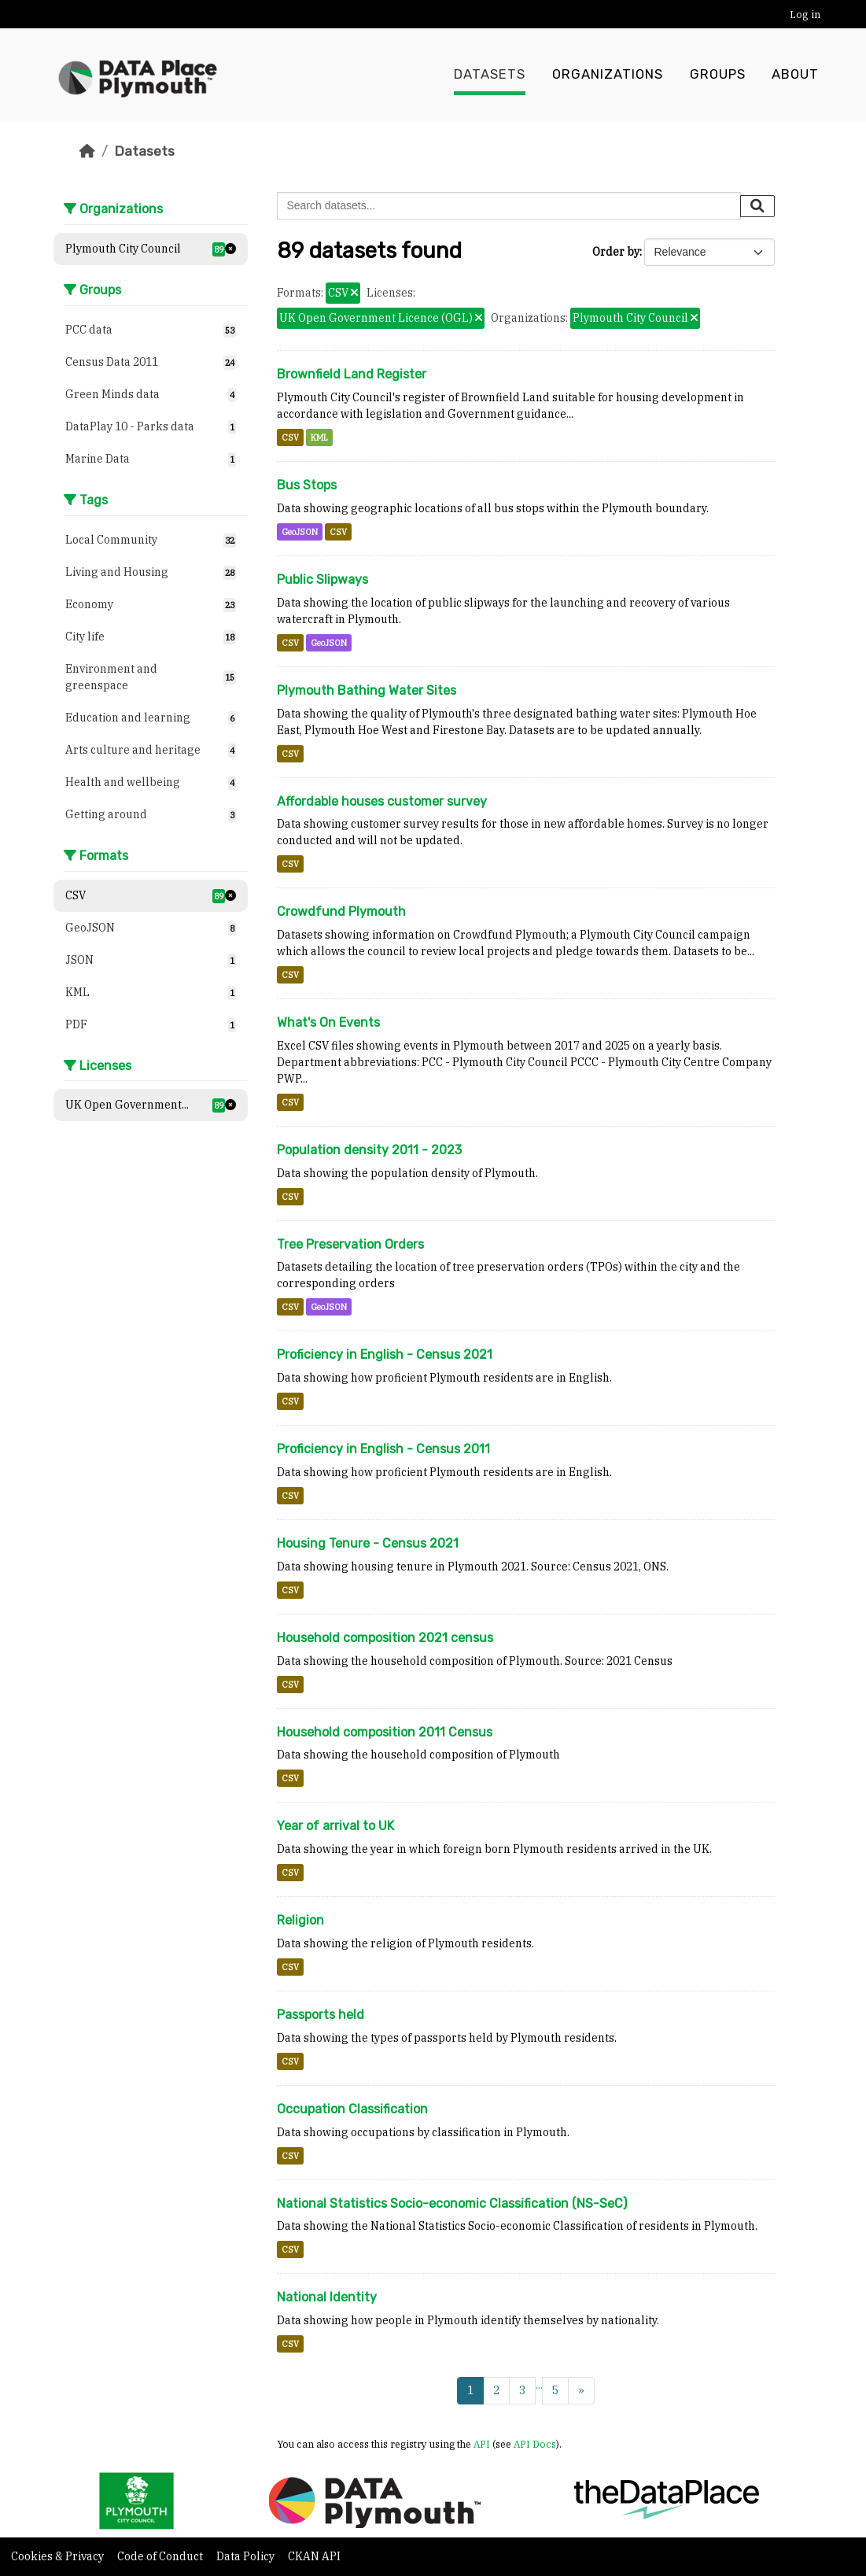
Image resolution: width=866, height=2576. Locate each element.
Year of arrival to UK (335, 1825)
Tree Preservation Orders (350, 1244)
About (795, 75)
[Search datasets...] (509, 206)
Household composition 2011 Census (384, 1732)
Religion (300, 1920)
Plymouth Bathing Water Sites (366, 690)
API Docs (535, 2444)
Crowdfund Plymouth (341, 911)
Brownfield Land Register (351, 374)
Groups (718, 75)
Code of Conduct (161, 2556)
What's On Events (328, 1022)
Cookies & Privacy (58, 2556)
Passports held (320, 2014)
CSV (290, 437)
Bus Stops (307, 485)
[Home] (87, 151)
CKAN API (314, 2556)
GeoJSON (300, 531)
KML (319, 437)
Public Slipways (322, 579)
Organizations (607, 75)
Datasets (489, 75)
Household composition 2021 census (385, 1637)
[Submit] (757, 206)
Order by (615, 252)
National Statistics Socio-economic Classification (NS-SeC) (452, 2203)
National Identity (327, 2297)
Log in (805, 14)
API (482, 2444)
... (539, 2385)
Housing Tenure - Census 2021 (368, 1543)
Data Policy (246, 2556)
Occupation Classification (352, 2109)
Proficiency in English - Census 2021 (384, 1354)
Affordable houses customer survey (382, 801)
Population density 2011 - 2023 (369, 1149)
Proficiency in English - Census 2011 (383, 1448)
